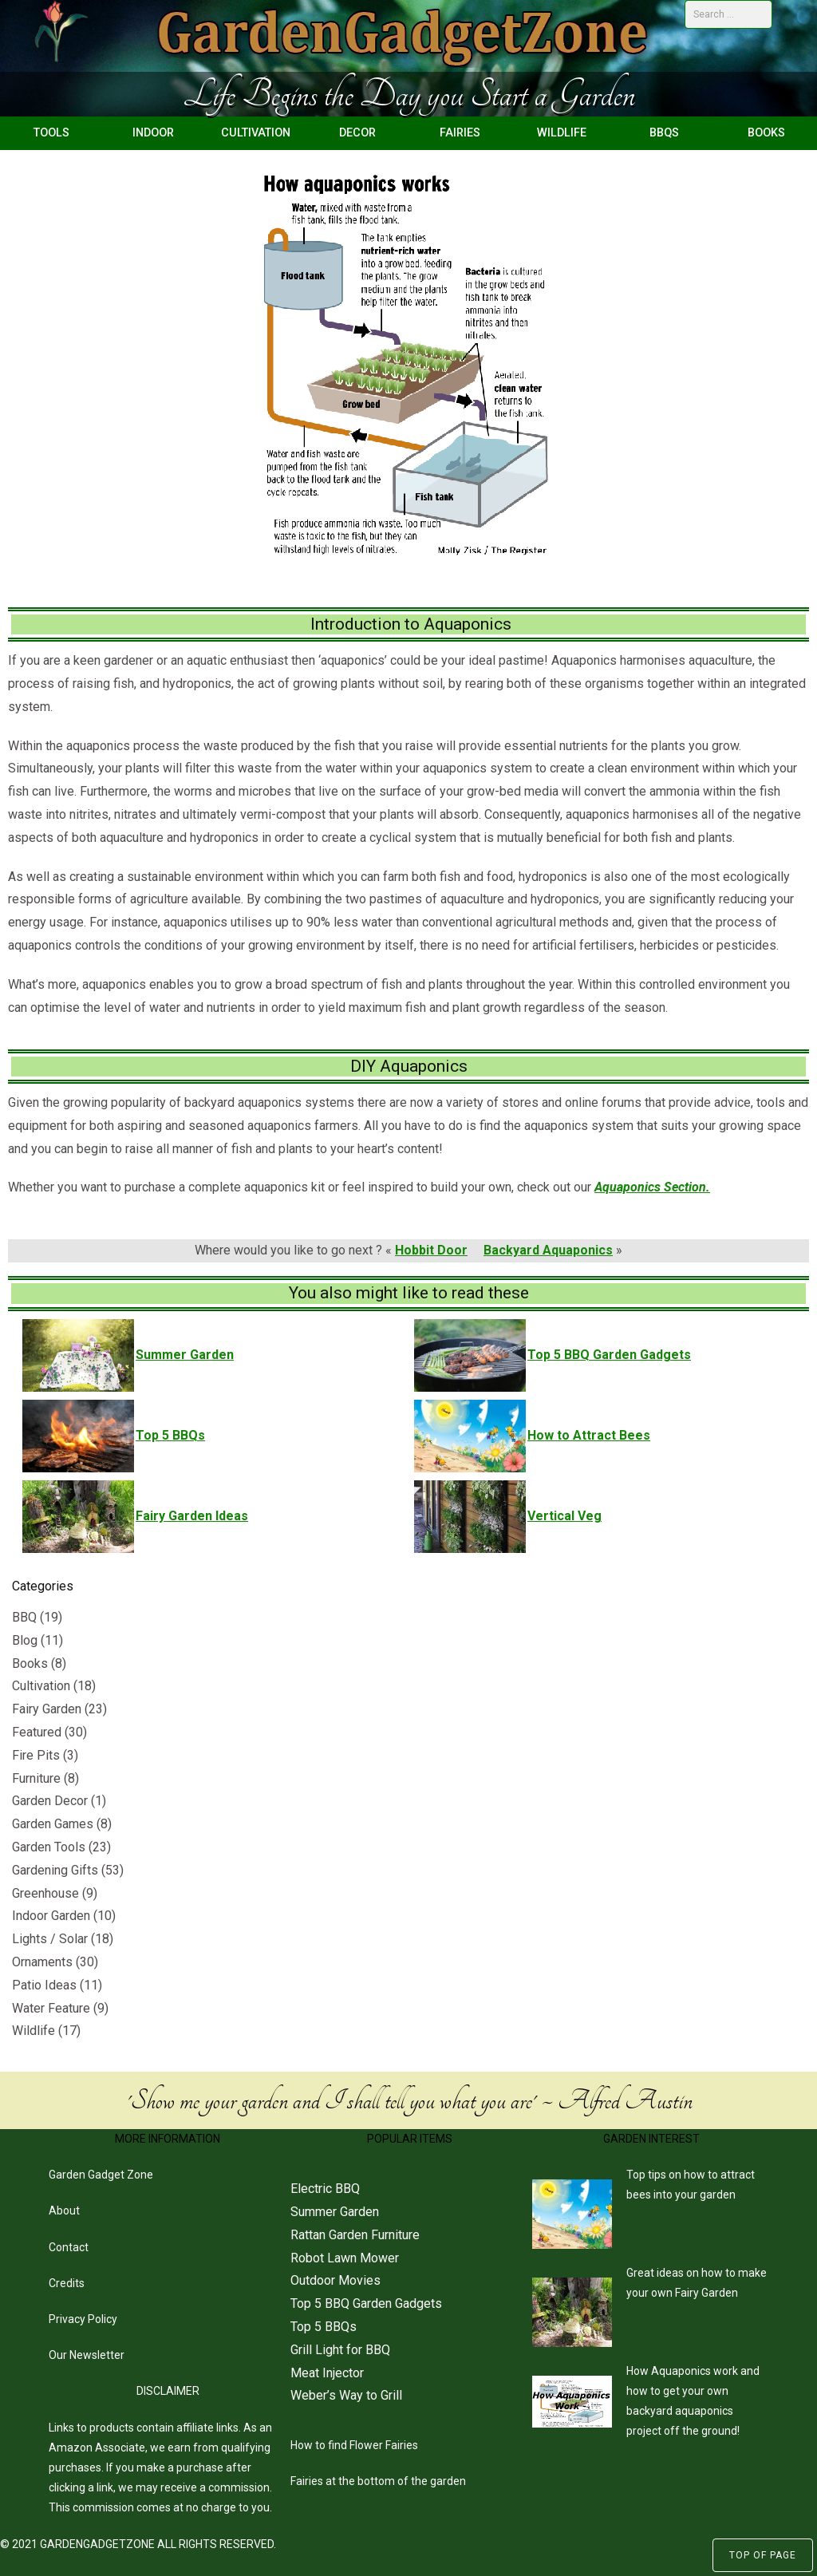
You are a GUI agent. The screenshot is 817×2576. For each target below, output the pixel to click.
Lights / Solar (50, 1938)
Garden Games (52, 1823)
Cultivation (255, 133)
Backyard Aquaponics (548, 1250)
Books (766, 133)
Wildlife (561, 133)
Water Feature (51, 2008)
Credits (67, 2283)
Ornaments (42, 1962)
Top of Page (762, 2555)
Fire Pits (36, 1755)
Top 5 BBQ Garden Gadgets (366, 2303)
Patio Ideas (44, 1985)
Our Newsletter (86, 2355)
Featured (36, 1732)
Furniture (36, 1778)
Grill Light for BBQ (340, 2349)
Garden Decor (50, 1800)
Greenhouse (45, 1893)
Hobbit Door (431, 1250)
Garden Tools (48, 1847)
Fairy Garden (46, 1709)
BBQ (24, 1617)
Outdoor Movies (335, 2280)
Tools (51, 133)
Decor (357, 133)
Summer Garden (334, 2211)
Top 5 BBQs (323, 2326)
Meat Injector (327, 2372)
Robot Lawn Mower (344, 2258)
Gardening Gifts (55, 1870)
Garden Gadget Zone (101, 2174)
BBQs (664, 133)
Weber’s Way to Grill (346, 2395)
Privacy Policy (83, 2319)
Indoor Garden (51, 1915)
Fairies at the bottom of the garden (378, 2481)
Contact (69, 2247)
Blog (24, 1640)
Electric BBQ (325, 2188)
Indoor (153, 133)
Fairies (460, 133)
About (64, 2210)
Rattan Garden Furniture (355, 2234)
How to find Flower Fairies (354, 2445)
